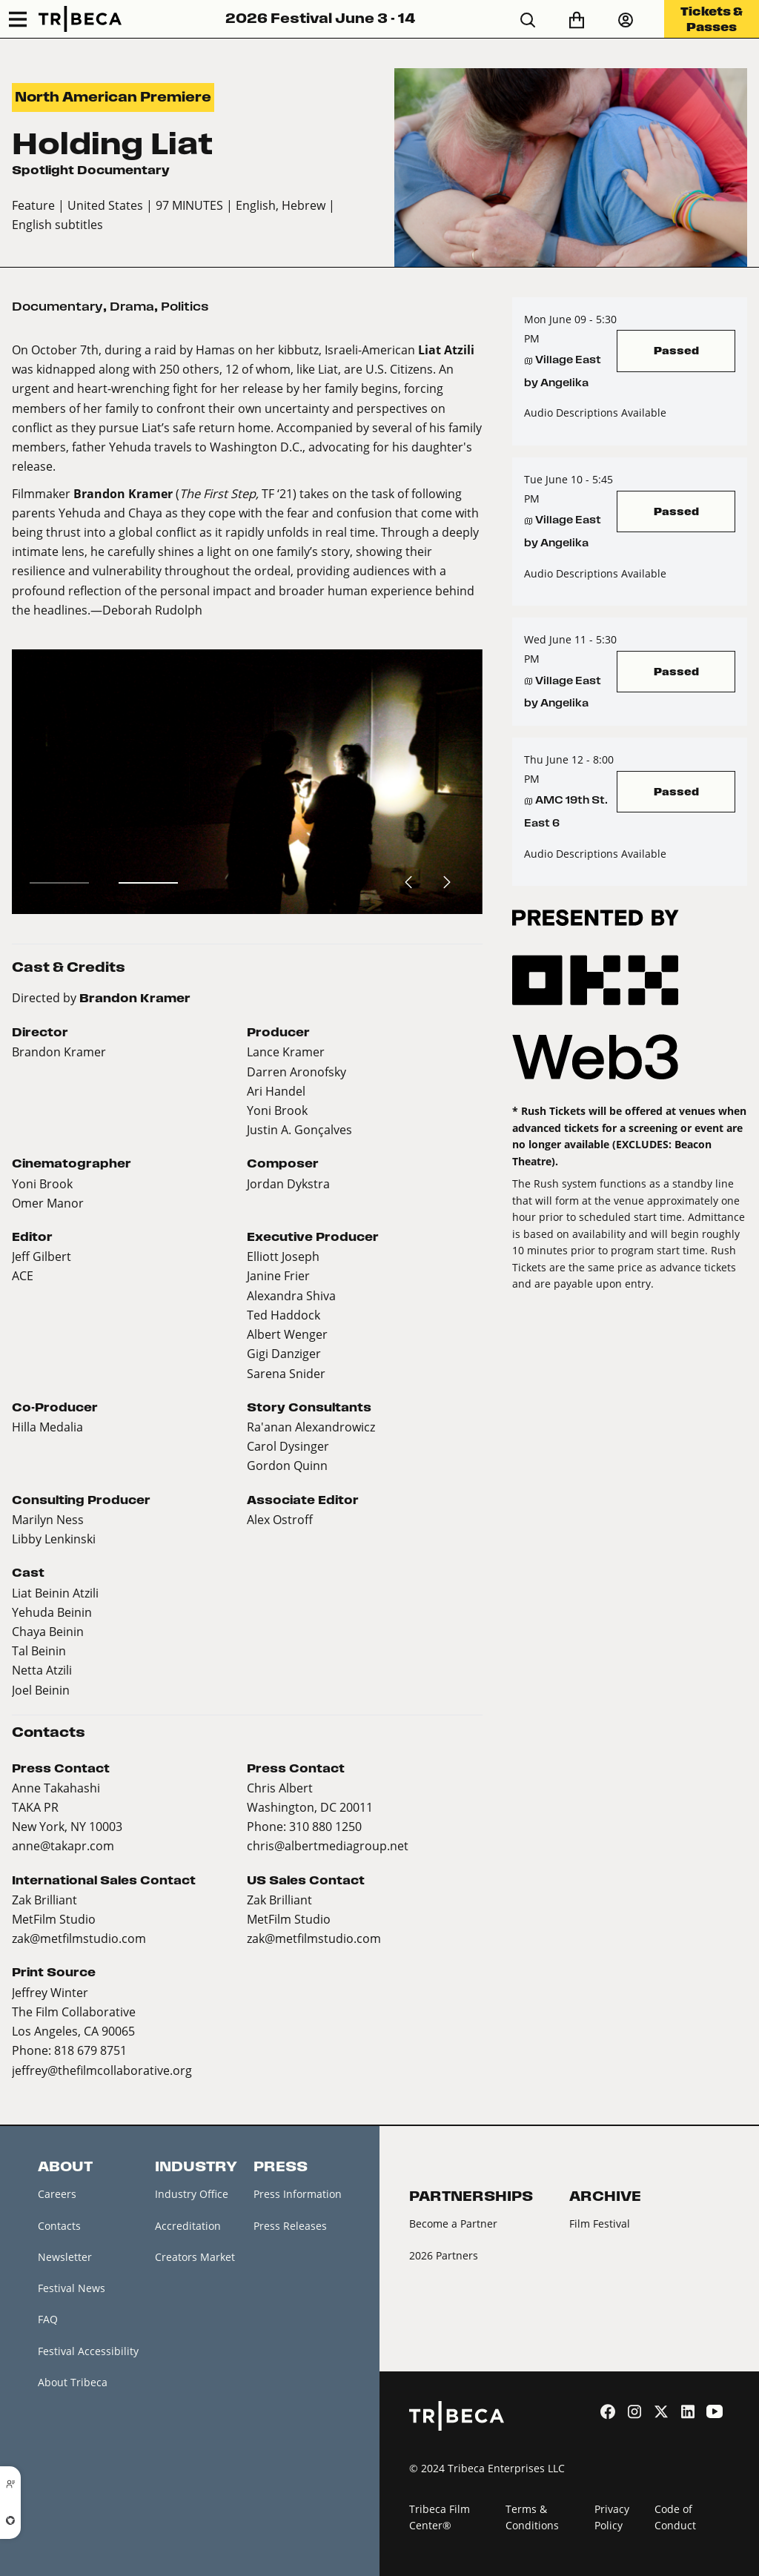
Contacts (59, 2226)
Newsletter (65, 2257)
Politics (185, 306)
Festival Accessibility (88, 2351)
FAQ (48, 2319)
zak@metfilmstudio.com (79, 1938)
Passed (676, 350)
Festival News (71, 2288)
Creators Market (195, 2257)
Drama (132, 306)
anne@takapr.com (63, 1845)
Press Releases (290, 2226)
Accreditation (188, 2226)
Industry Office (191, 2194)
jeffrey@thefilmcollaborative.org (102, 2070)
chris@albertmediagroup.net (327, 1845)
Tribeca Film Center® (439, 2517)
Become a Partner (453, 2223)
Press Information (297, 2194)
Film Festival (599, 2223)
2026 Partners (443, 2255)
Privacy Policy (611, 2517)
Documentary (57, 306)
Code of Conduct (675, 2517)
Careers (57, 2194)
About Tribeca (72, 2382)
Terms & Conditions (532, 2517)
